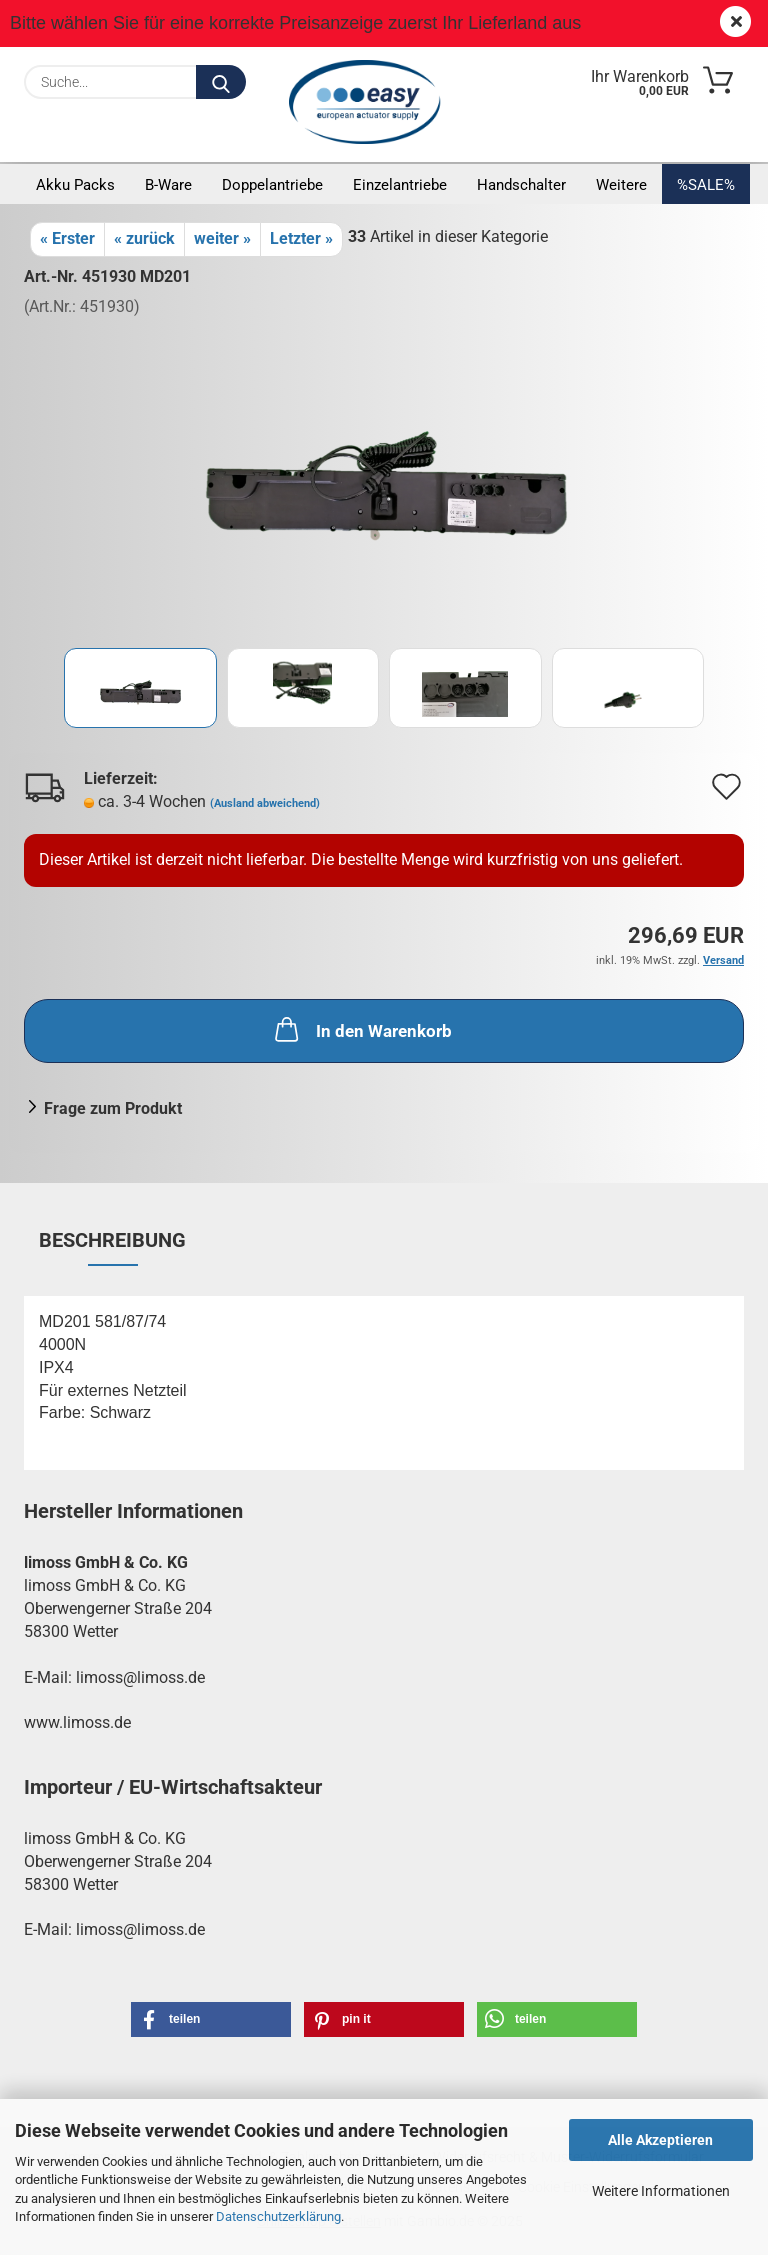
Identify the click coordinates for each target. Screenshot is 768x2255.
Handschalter (521, 185)
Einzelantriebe (400, 185)
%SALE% (706, 185)
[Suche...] (221, 82)
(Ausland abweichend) (265, 803)
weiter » (222, 238)
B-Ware (168, 185)
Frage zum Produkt (113, 1108)
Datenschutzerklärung (278, 2216)
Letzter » (301, 238)
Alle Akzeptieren (660, 2140)
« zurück (144, 238)
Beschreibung (112, 1240)
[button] (211, 2019)
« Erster (67, 238)
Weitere (621, 185)
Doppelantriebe (272, 185)
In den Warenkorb (361, 1029)
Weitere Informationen (661, 2191)
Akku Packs (75, 185)
